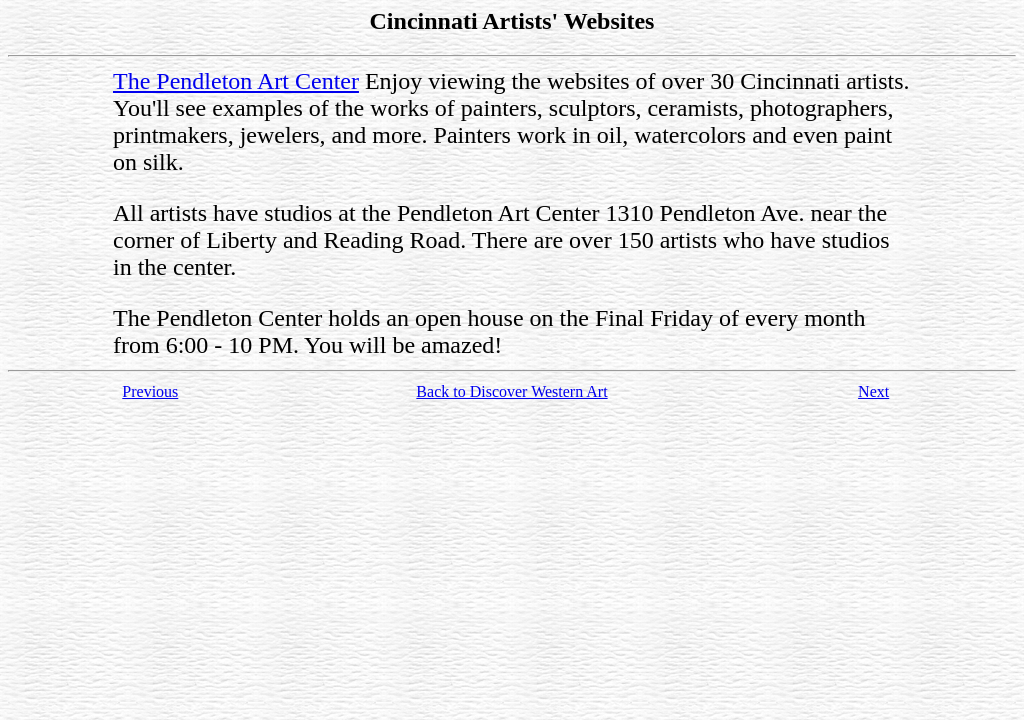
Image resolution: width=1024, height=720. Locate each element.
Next (873, 391)
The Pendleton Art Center (236, 81)
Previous (150, 391)
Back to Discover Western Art (511, 391)
